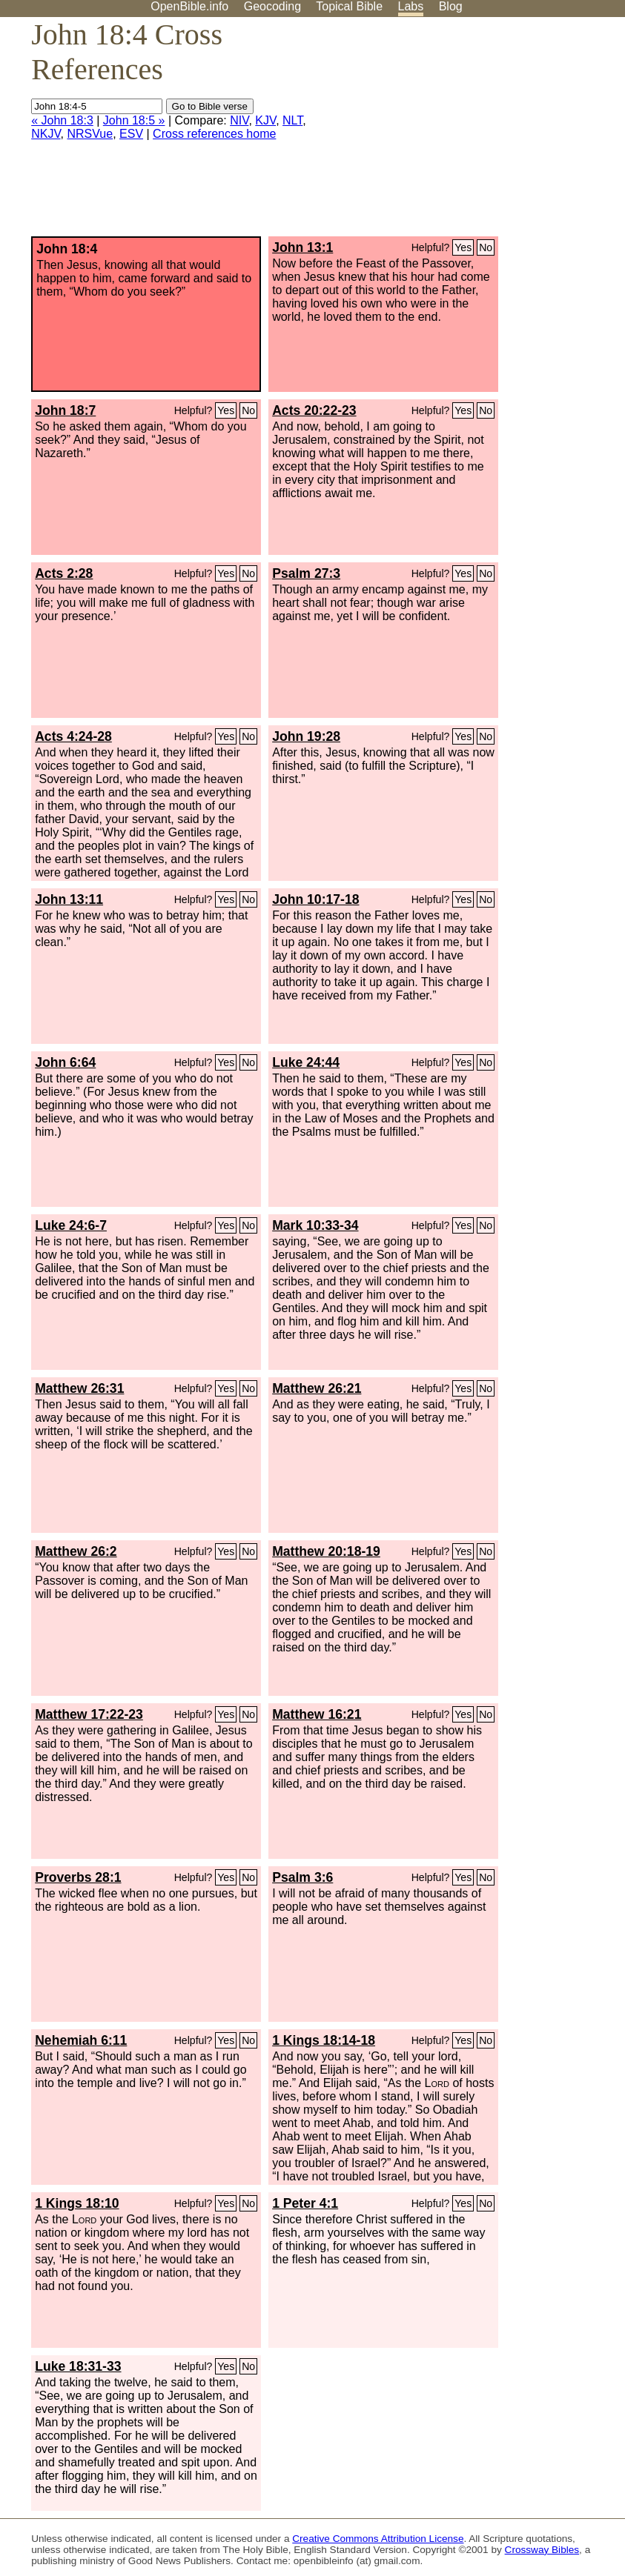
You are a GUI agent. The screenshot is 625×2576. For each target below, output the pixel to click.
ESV (131, 133)
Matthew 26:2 (75, 1551)
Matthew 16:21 (316, 1714)
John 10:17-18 (315, 899)
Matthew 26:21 (316, 1388)
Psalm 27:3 (306, 573)
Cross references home (214, 133)
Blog (451, 6)
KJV (265, 120)
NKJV (45, 133)
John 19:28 (306, 736)
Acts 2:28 (64, 573)
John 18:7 (65, 410)
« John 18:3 (62, 120)
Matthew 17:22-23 (89, 1714)
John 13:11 (69, 899)
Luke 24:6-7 (71, 1225)
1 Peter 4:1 (305, 2203)
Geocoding (272, 6)
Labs (411, 6)
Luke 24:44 (306, 1062)
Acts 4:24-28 (73, 736)
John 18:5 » (134, 120)
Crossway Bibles (542, 2549)
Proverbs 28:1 (78, 1877)
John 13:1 (302, 247)
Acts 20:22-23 (314, 410)
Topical (349, 6)
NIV (239, 120)
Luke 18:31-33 (78, 2366)
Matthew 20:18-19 (326, 1551)
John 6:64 (65, 1062)
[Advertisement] (475, 132)
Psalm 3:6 (302, 1877)
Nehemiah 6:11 (81, 2040)
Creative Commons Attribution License (377, 2538)
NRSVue (90, 133)
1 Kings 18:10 (77, 2203)
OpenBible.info (189, 6)
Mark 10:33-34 (315, 1225)
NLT (292, 120)
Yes (463, 247)
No (485, 247)
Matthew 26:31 (79, 1388)
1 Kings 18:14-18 (323, 2040)
